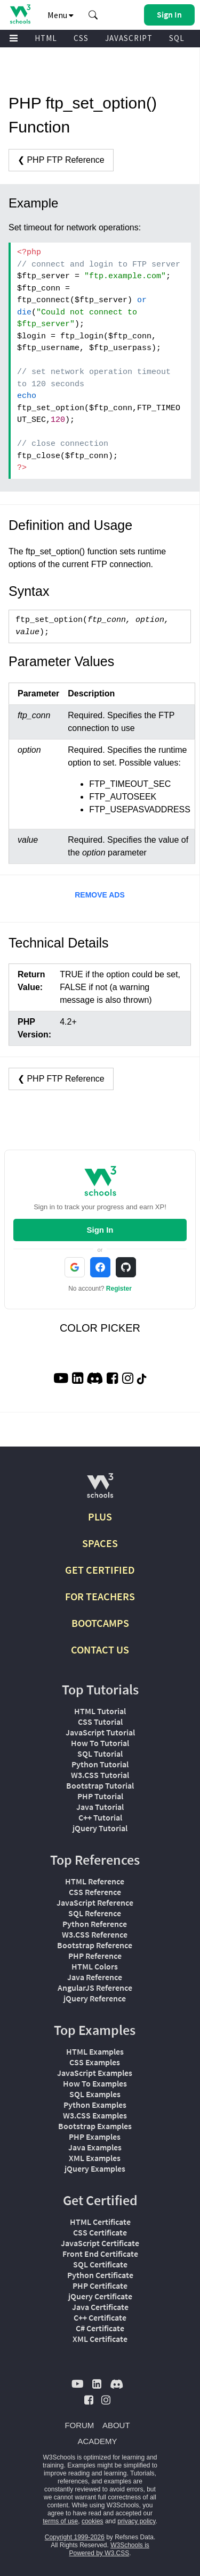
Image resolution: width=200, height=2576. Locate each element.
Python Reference (94, 1923)
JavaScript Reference (95, 1902)
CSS (81, 38)
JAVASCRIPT (129, 38)
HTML (46, 38)
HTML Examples (95, 2051)
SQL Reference (94, 1913)
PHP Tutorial (100, 1796)
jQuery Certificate (100, 2296)
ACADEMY (97, 2441)
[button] (93, 14)
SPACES (100, 1543)
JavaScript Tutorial (100, 1732)
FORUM (79, 2425)
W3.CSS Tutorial (100, 1774)
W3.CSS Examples (95, 2115)
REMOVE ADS (100, 895)
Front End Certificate (100, 2253)
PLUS (100, 1516)
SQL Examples (95, 2094)
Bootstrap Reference (94, 1945)
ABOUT (116, 2425)
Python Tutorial (100, 1764)
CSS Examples (94, 2062)
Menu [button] (60, 15)
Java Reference (94, 1977)
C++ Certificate (100, 2317)
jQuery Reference (94, 1998)
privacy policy (136, 2521)
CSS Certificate (100, 2232)
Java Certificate (100, 2306)
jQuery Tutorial (100, 1828)
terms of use (60, 2521)
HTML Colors (94, 1966)
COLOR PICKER (100, 1328)
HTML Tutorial (100, 1711)
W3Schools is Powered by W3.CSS (109, 2549)
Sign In (100, 1229)
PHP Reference (95, 1955)
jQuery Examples (95, 2168)
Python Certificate (100, 2275)
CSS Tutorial (100, 1721)
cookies (92, 2521)
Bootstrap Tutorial (100, 1785)
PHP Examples (95, 2136)
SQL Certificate (100, 2264)
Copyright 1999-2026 (75, 2537)
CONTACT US (100, 1649)
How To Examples (95, 2083)
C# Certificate (100, 2328)
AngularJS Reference (95, 1987)
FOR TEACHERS (100, 1596)
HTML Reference (94, 1881)
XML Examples (95, 2158)
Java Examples (95, 2147)
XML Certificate (100, 2338)
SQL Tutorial (100, 1753)
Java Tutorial (100, 1806)
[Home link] (20, 14)
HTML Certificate (100, 2221)
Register (119, 1288)
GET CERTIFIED (100, 1569)
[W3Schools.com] (100, 1490)
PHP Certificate (100, 2285)
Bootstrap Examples (95, 2126)
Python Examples (94, 2104)
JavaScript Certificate (100, 2243)
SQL (177, 38)
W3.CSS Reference (94, 1934)
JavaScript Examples (94, 2072)
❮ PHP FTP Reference (61, 159)
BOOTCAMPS (100, 1623)
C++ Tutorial (100, 1817)
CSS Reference (95, 1892)
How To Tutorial (100, 1743)
